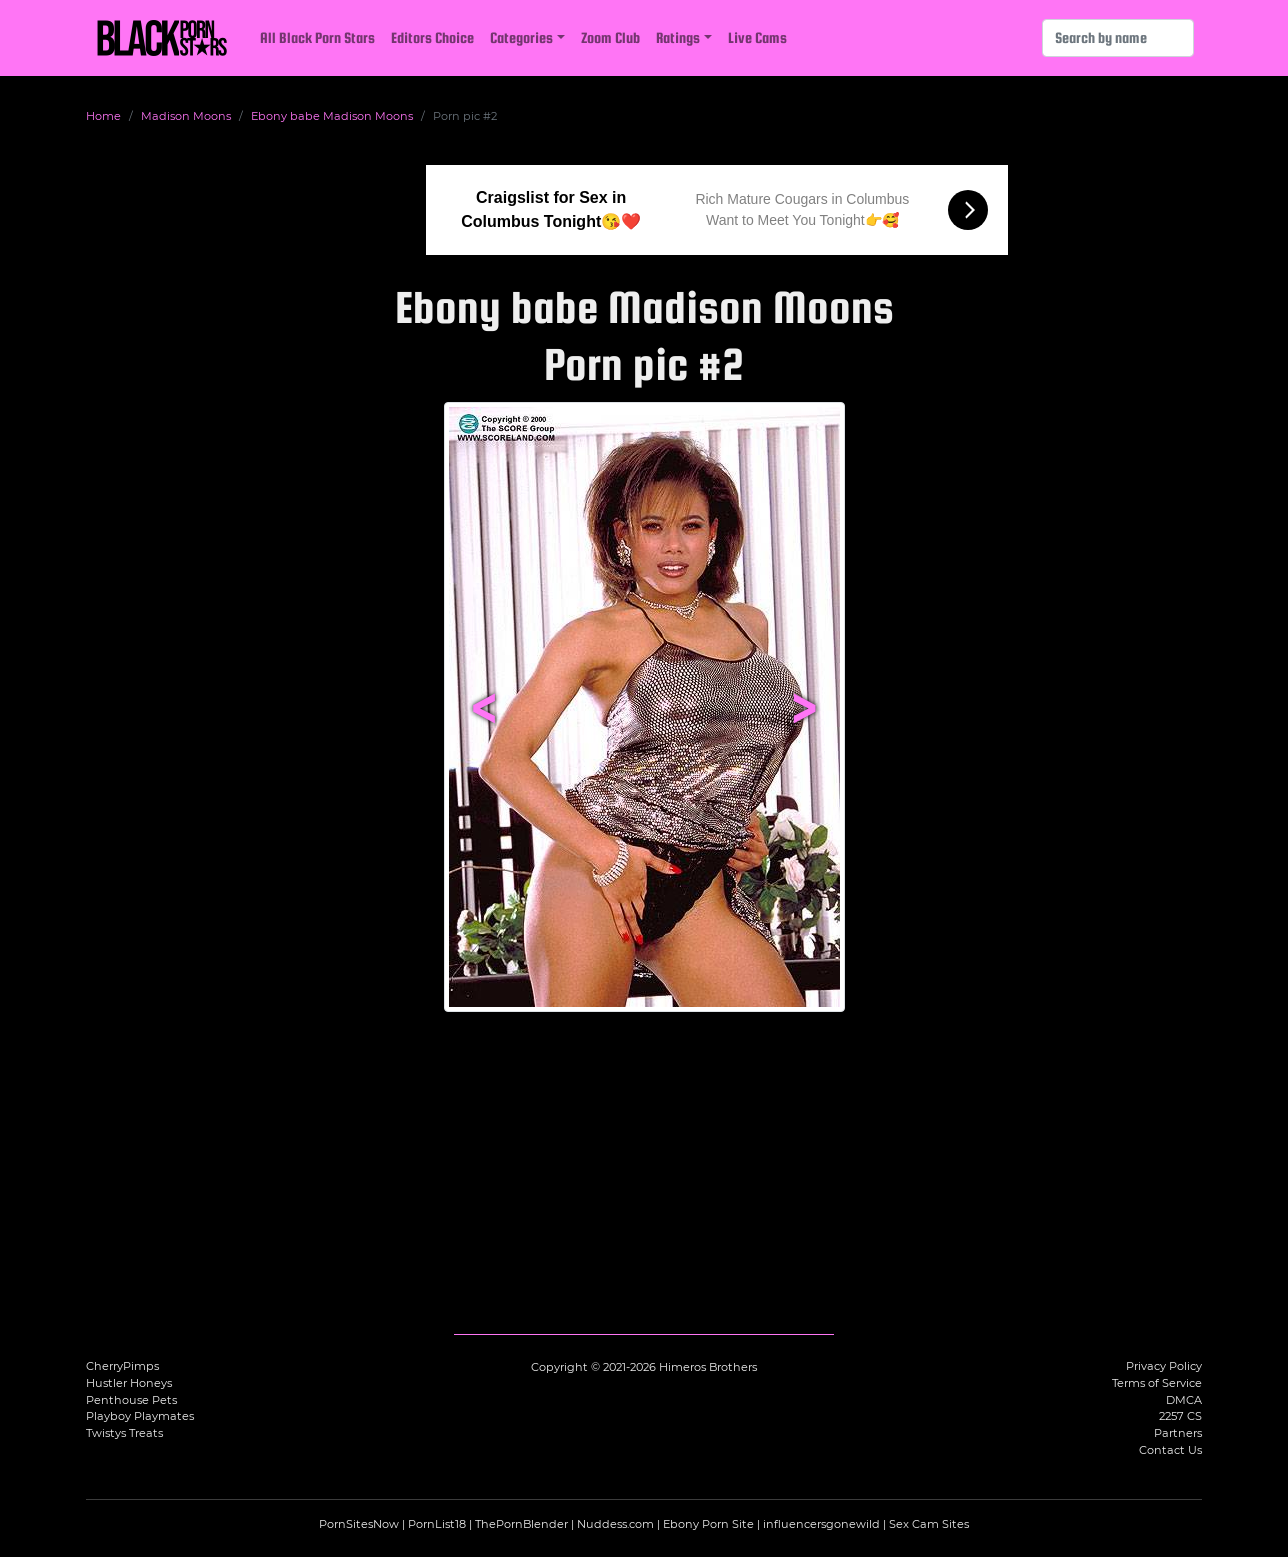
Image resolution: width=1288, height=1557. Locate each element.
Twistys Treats (124, 1433)
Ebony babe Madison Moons (332, 116)
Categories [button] (521, 37)
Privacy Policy (1164, 1366)
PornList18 (437, 1524)
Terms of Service (1157, 1383)
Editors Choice (432, 37)
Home (103, 116)
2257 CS (1180, 1416)
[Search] (1118, 38)
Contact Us (1170, 1450)
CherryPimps (122, 1366)
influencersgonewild (821, 1524)
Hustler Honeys (129, 1383)
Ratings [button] (678, 37)
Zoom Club (610, 37)
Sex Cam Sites (929, 1524)
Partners (1178, 1433)
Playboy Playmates (140, 1416)
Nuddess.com (615, 1524)
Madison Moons (186, 116)
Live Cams (757, 37)
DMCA (1184, 1400)
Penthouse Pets (131, 1400)
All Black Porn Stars (317, 37)
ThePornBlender (521, 1524)
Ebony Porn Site (708, 1524)
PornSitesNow (359, 1524)
